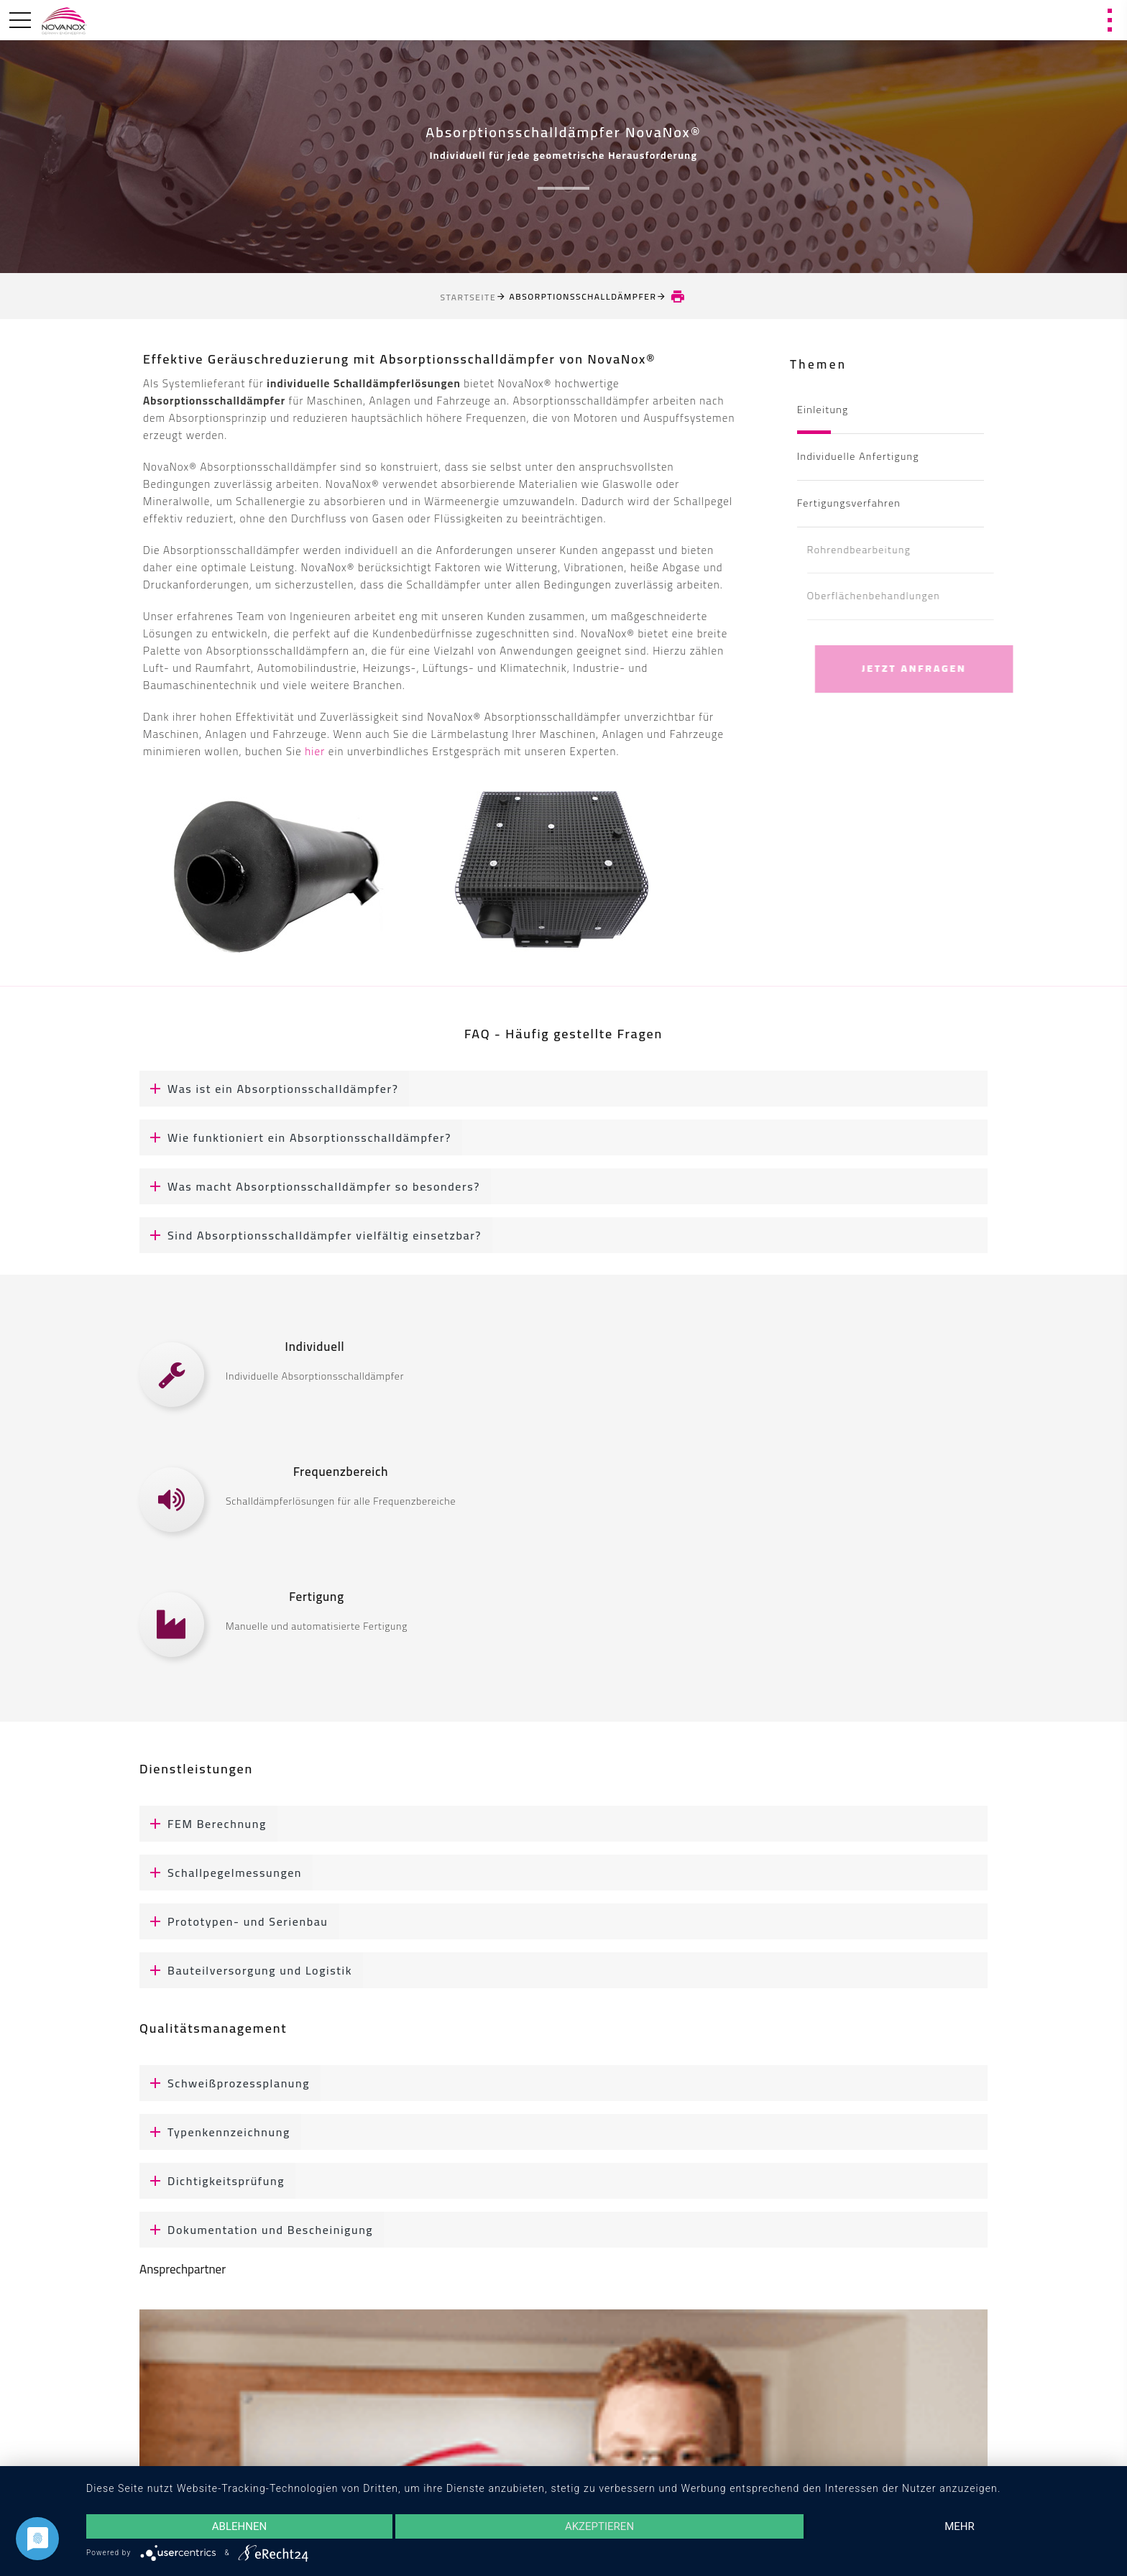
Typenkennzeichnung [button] (214, 2132)
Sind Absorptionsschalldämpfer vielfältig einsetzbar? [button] (310, 1235)
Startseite (469, 297)
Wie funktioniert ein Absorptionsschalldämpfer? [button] (295, 1137)
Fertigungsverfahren (849, 503)
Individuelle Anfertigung (858, 456)
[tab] (563, 1089)
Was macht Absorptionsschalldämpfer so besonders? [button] (309, 1186)
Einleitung (822, 409)
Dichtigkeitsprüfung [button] (212, 2181)
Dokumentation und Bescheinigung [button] (256, 2230)
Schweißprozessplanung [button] (224, 2083)
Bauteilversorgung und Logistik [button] (245, 1970)
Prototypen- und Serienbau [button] (233, 1921)
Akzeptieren (599, 2526)
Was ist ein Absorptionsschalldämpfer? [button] (268, 1089)
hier (315, 751)
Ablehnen (239, 2526)
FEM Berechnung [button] (203, 1824)
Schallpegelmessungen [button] (220, 1873)
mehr (959, 2526)
